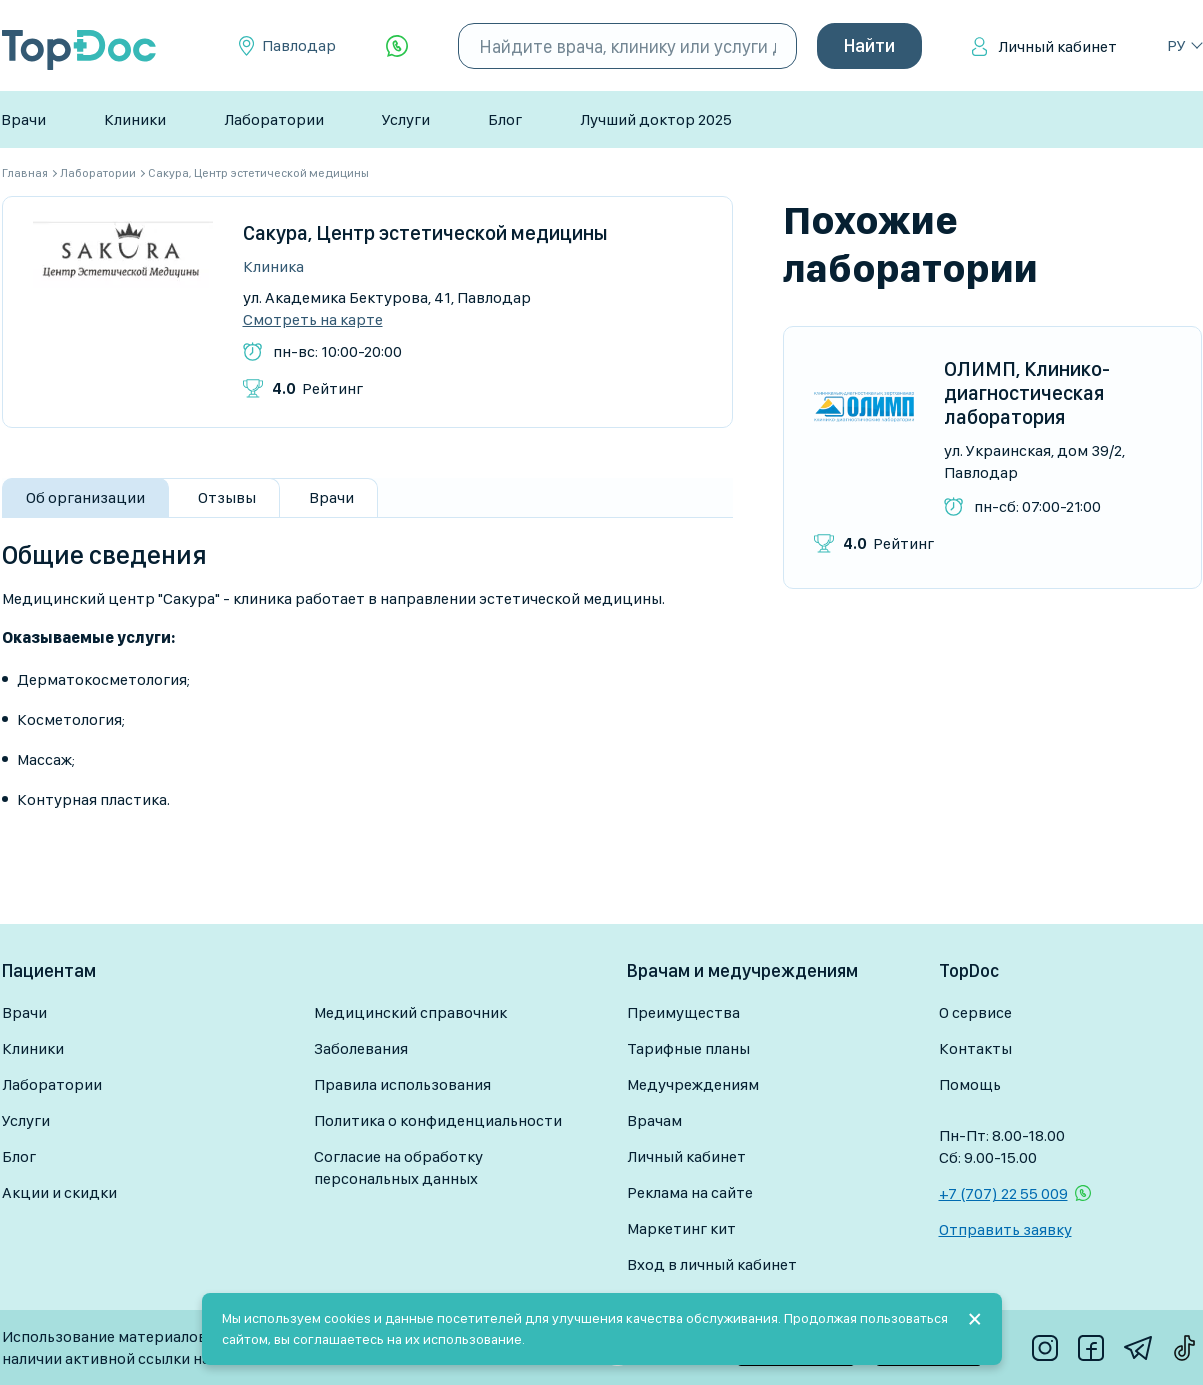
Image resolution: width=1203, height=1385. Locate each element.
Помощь (970, 1084)
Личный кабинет (1057, 46)
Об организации (85, 497)
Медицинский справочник (410, 1012)
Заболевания (361, 1048)
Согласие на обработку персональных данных (398, 1167)
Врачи (23, 119)
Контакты (975, 1048)
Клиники (135, 119)
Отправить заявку (1005, 1229)
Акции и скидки (59, 1192)
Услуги (406, 119)
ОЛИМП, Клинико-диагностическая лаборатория (1027, 393)
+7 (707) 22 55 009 (1003, 1193)
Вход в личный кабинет (712, 1264)
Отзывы (227, 497)
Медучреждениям (693, 1084)
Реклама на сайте (690, 1192)
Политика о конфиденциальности (438, 1120)
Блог (505, 119)
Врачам (654, 1120)
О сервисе (975, 1012)
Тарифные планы (688, 1048)
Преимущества (683, 1012)
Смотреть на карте (313, 320)
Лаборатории (274, 119)
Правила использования (402, 1084)
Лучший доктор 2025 (656, 119)
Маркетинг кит (681, 1228)
